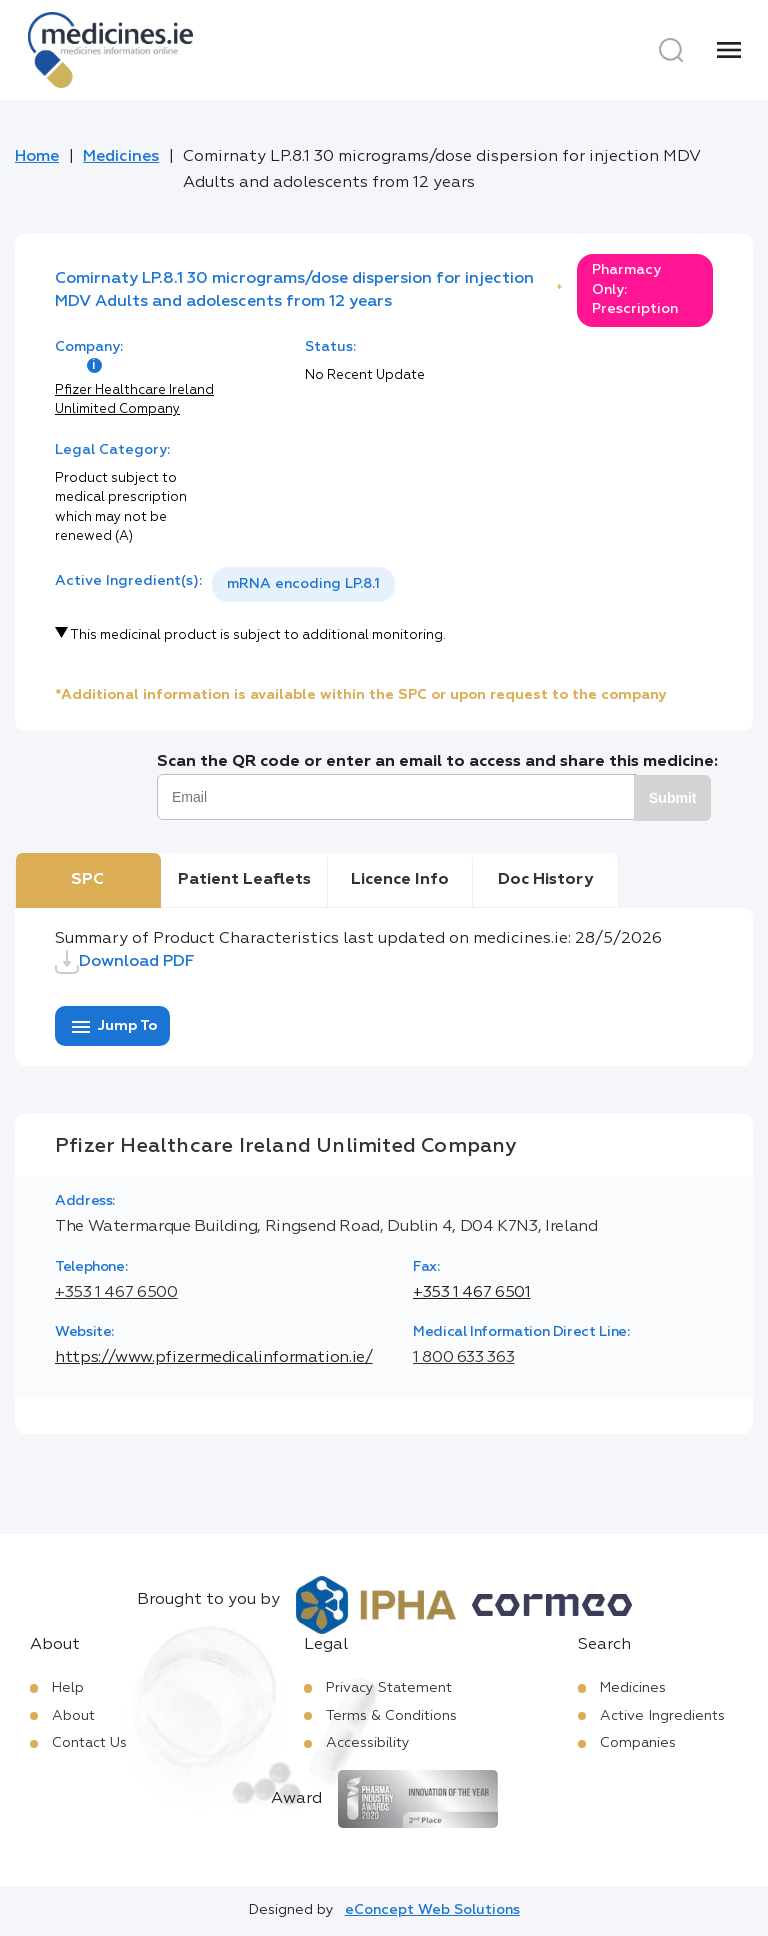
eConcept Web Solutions (432, 1910)
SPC (87, 880)
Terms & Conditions (391, 1716)
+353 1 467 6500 (116, 1293)
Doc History (545, 880)
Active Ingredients (662, 1716)
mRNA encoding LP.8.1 (303, 584)
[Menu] (729, 50)
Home (37, 157)
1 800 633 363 (463, 1358)
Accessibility (368, 1743)
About (73, 1716)
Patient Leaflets (244, 880)
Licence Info (400, 880)
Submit (672, 798)
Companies (638, 1743)
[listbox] (303, 584)
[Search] (671, 50)
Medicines (121, 157)
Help (68, 1688)
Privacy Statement (389, 1688)
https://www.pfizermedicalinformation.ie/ (214, 1358)
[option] (303, 584)
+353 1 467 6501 (472, 1293)
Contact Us (89, 1743)
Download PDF (125, 962)
